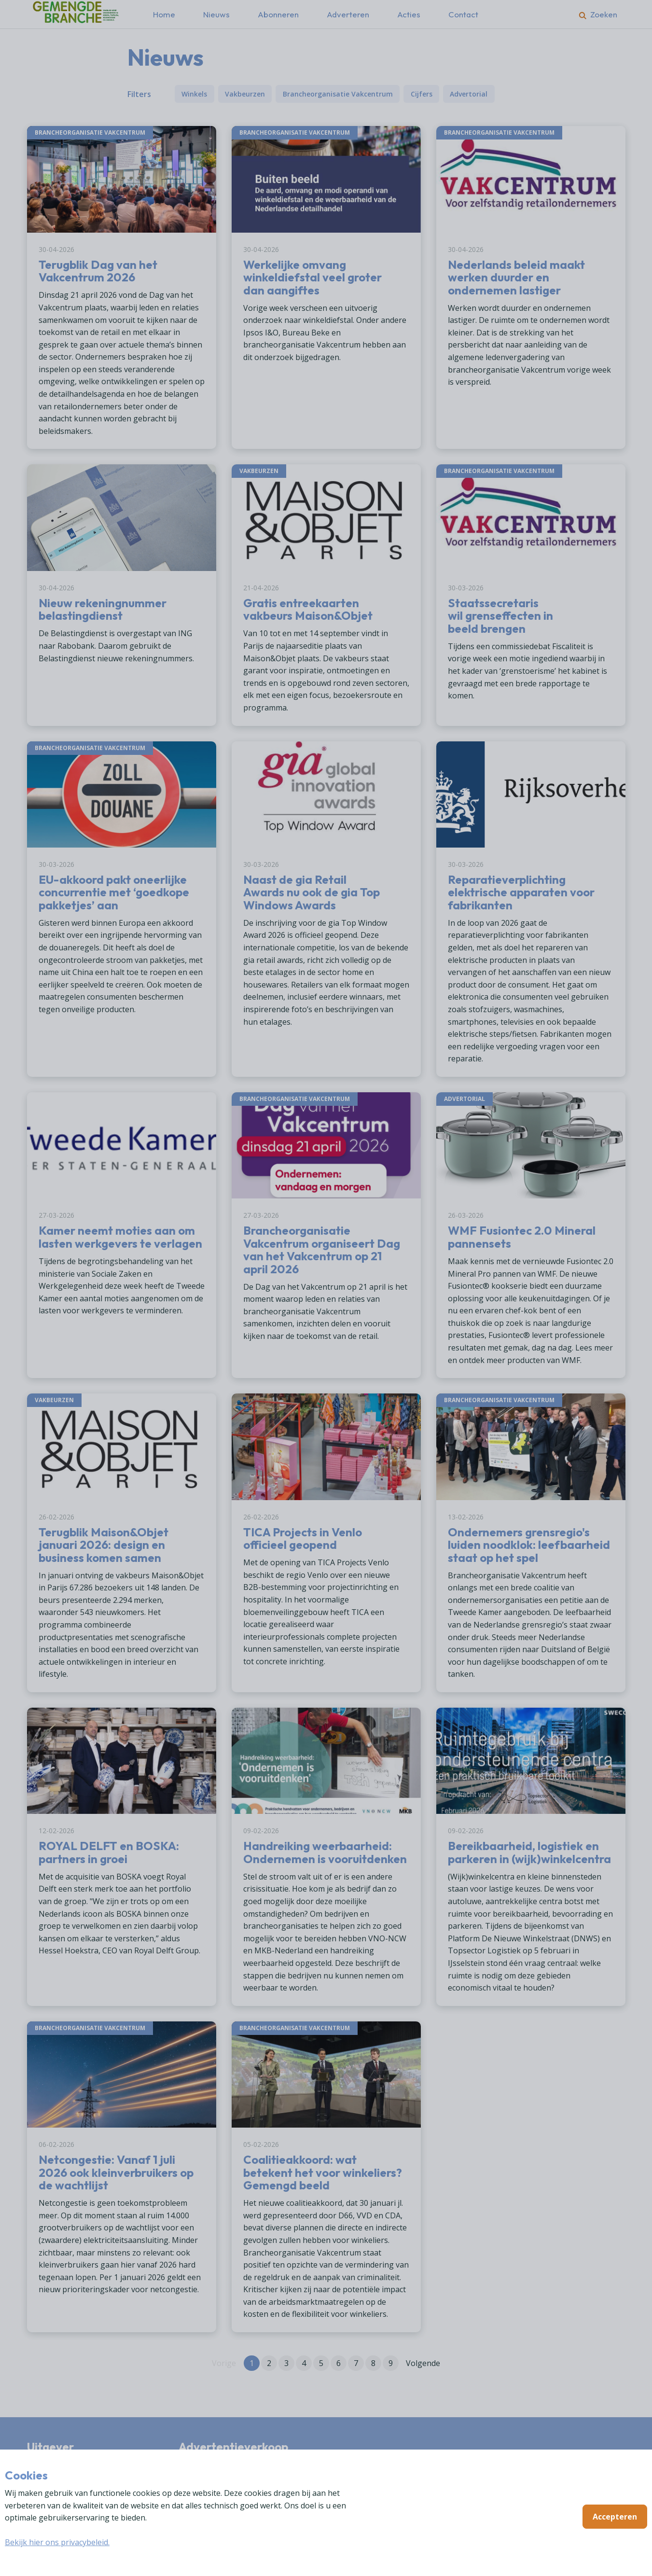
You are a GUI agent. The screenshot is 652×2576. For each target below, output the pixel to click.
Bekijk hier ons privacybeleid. (57, 2542)
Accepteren (615, 2516)
